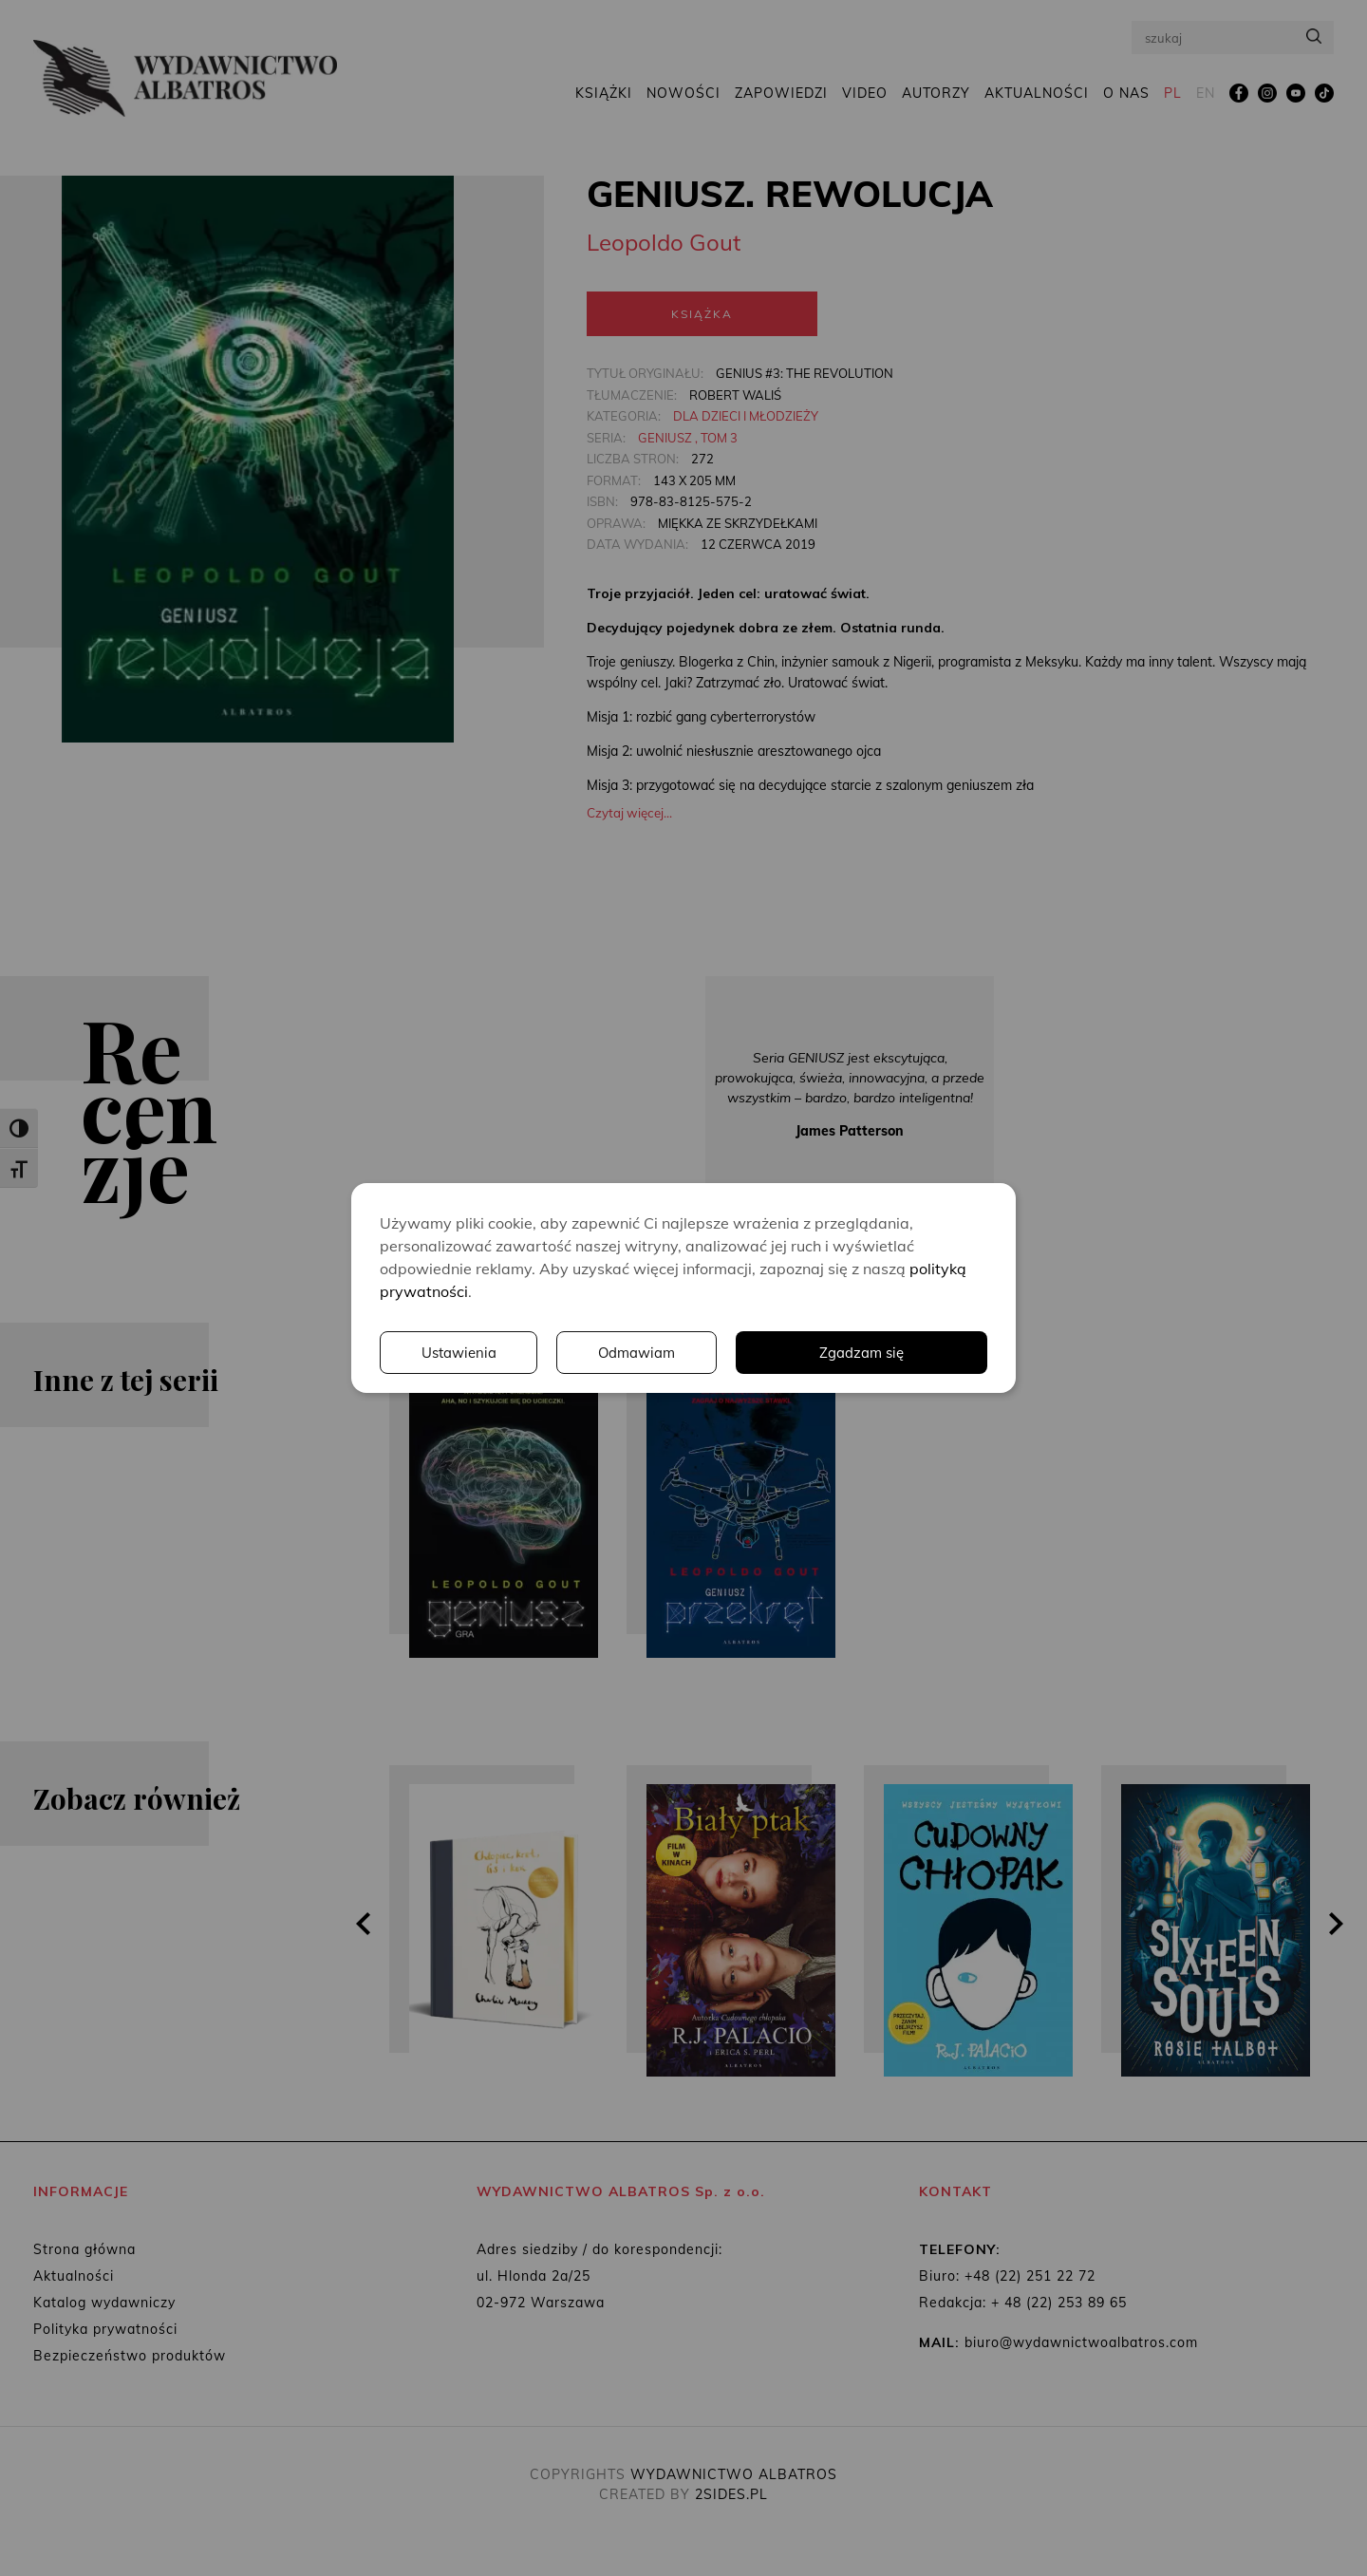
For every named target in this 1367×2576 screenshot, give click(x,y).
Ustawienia (726, 1353)
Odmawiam (906, 1353)
